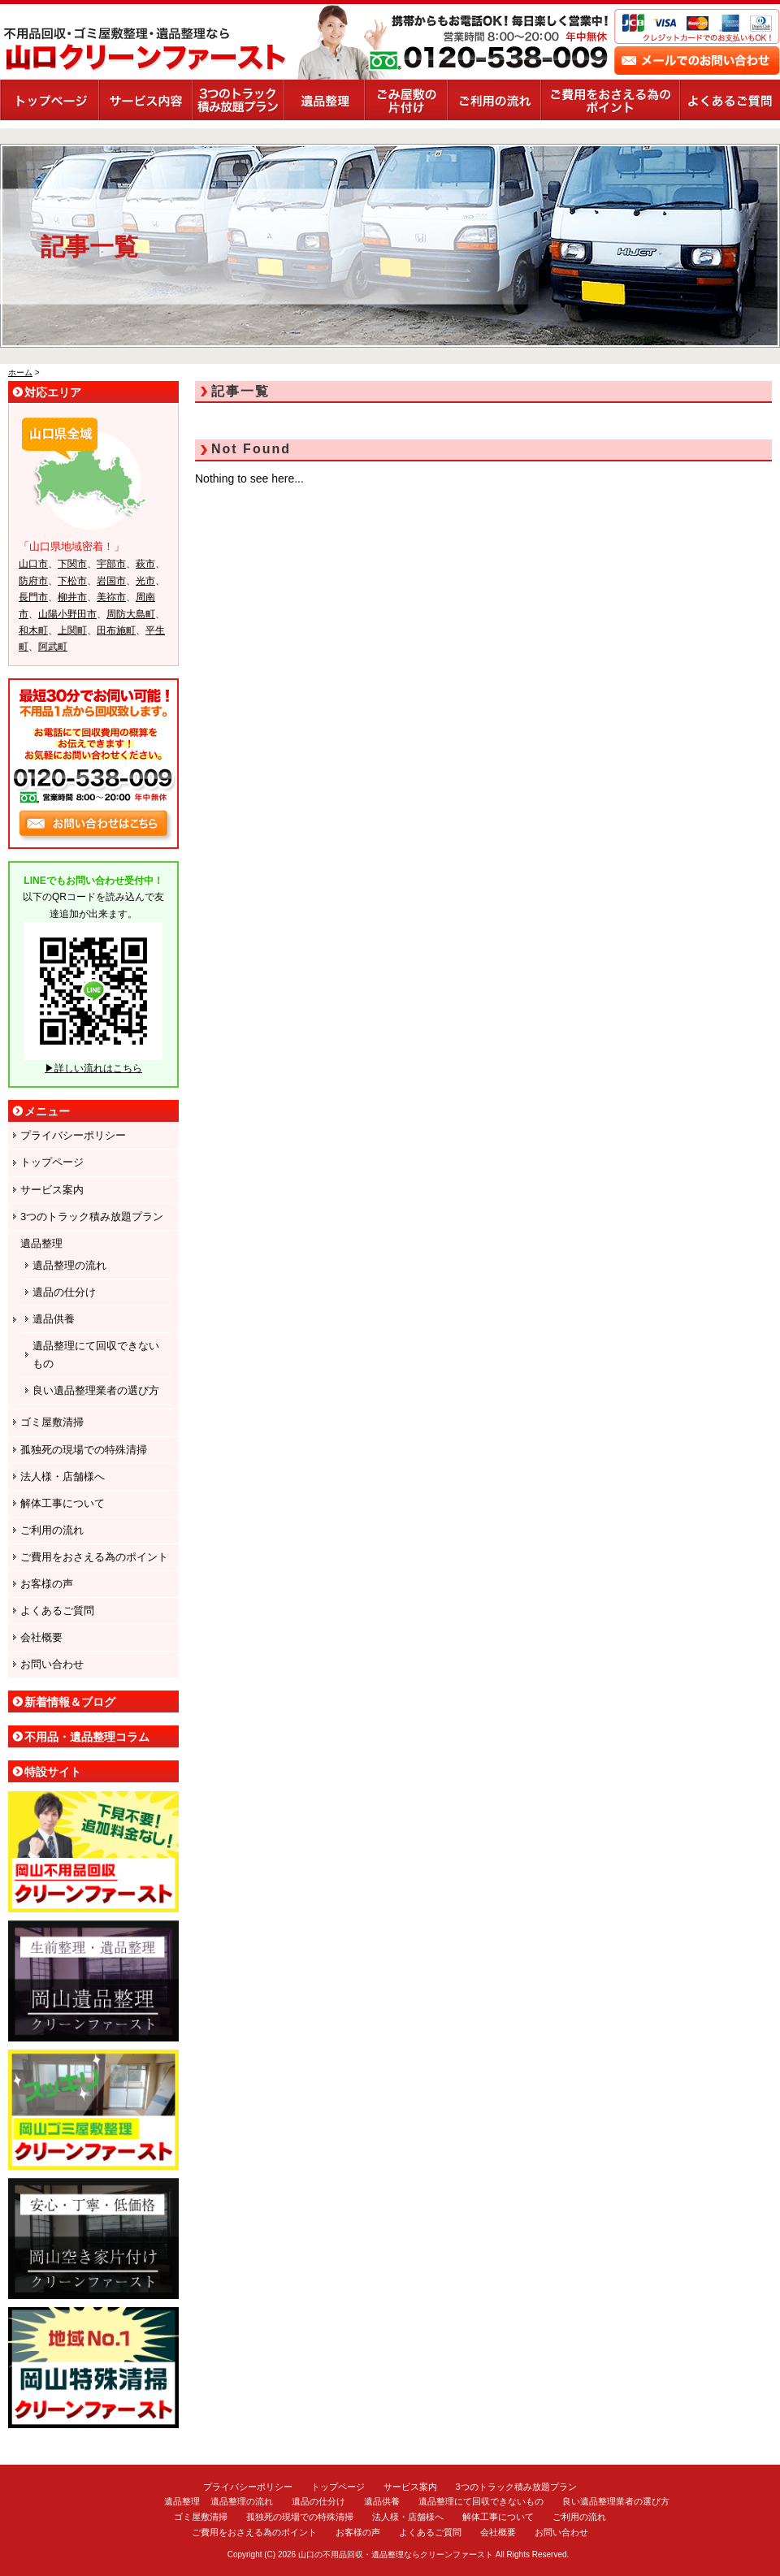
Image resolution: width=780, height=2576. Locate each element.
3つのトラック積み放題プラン (238, 100)
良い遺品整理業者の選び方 (95, 1390)
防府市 (33, 581)
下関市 (72, 563)
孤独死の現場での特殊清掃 (83, 1450)
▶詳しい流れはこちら (93, 1068)
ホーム (20, 372)
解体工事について (62, 1503)
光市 (145, 581)
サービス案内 (145, 100)
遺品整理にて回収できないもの (95, 1355)
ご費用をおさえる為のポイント (609, 100)
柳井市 (72, 597)
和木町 (33, 630)
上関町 (72, 630)
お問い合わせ (52, 1664)
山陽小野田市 (67, 614)
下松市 (72, 581)
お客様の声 (46, 1584)
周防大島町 (130, 614)
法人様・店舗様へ (62, 1476)
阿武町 (52, 646)
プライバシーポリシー (73, 1135)
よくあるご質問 (729, 100)
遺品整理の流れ (69, 1265)
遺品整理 (324, 100)
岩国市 (111, 581)
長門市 (33, 597)
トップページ (49, 100)
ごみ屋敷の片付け (405, 100)
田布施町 (116, 630)
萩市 (145, 563)
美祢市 (111, 597)
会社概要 (41, 1637)
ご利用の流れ (493, 100)
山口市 (33, 563)
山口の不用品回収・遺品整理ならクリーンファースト (395, 2554)
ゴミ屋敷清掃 (52, 1422)
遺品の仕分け (64, 1292)
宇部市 (111, 563)
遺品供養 (53, 1319)
